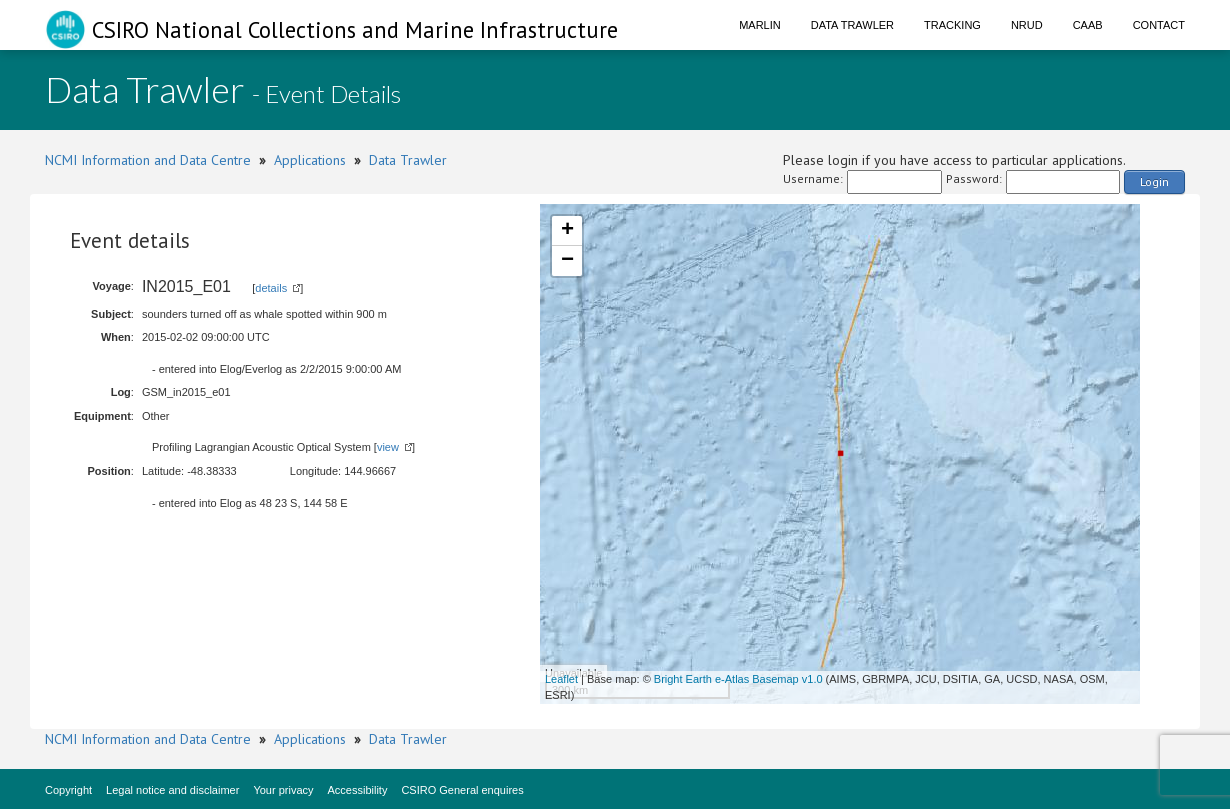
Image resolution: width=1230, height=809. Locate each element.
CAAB (1088, 25)
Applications (310, 160)
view (388, 447)
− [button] (567, 261)
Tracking (952, 25)
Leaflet (561, 679)
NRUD (1027, 25)
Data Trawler (852, 25)
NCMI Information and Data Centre (148, 160)
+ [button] (567, 231)
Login (1154, 181)
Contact (1159, 25)
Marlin (760, 25)
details (271, 288)
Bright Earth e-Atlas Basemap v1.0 (738, 679)
